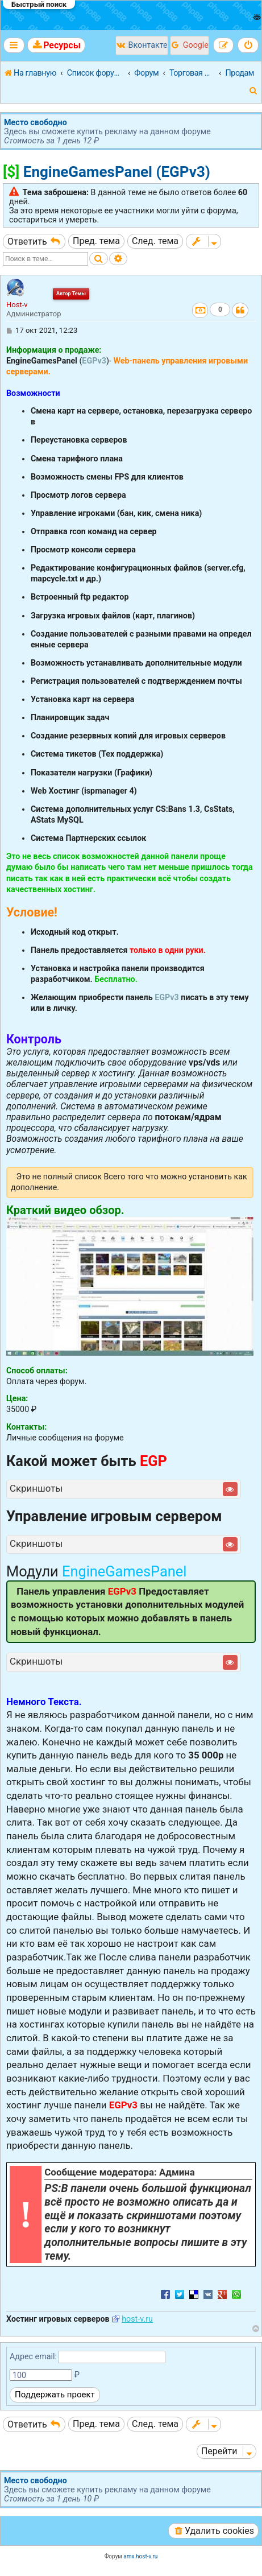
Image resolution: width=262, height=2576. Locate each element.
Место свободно (35, 122)
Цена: (17, 1398)
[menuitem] (56, 45)
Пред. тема (96, 241)
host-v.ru (137, 2318)
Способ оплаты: (37, 1370)
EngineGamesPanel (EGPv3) (116, 171)
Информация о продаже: (53, 349)
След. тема (155, 241)
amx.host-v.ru (140, 2556)
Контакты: (26, 1426)
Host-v (17, 304)
